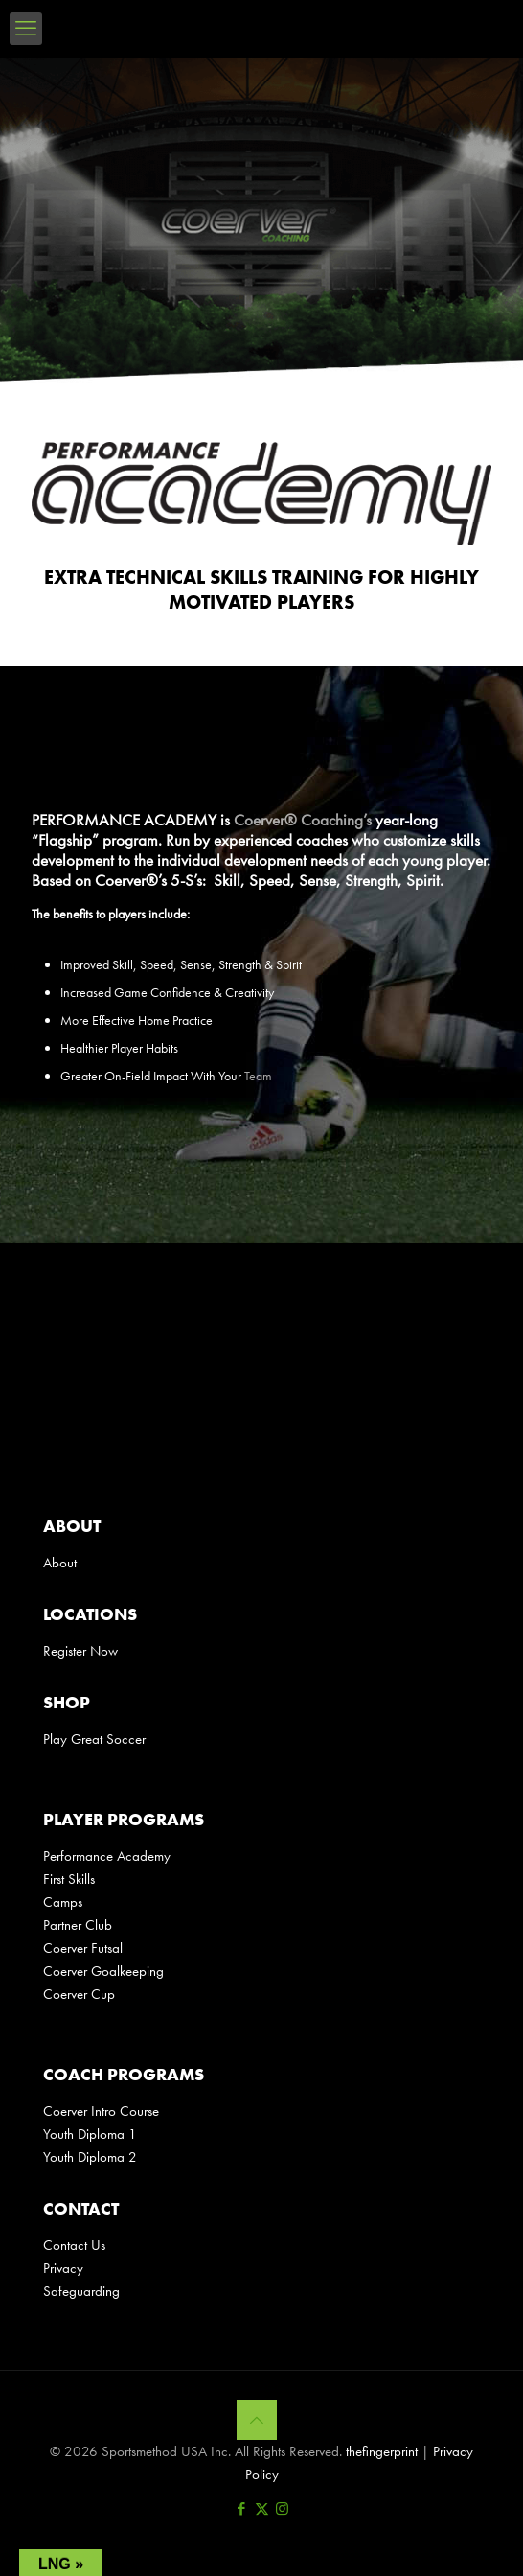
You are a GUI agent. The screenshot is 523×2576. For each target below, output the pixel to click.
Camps (62, 1902)
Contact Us (74, 2245)
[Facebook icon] (242, 2508)
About (60, 1562)
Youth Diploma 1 (90, 2134)
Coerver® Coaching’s (303, 819)
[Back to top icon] (257, 2420)
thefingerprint (382, 2451)
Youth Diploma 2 (90, 2157)
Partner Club (77, 1925)
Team (258, 1075)
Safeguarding (81, 2291)
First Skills (69, 1879)
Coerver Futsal (83, 1948)
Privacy (63, 2268)
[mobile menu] (26, 28)
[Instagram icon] (282, 2508)
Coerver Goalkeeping (103, 1971)
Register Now (80, 1650)
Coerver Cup (79, 1994)
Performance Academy (107, 1856)
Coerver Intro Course (101, 2111)
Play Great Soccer (94, 1739)
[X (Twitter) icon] (262, 2508)
